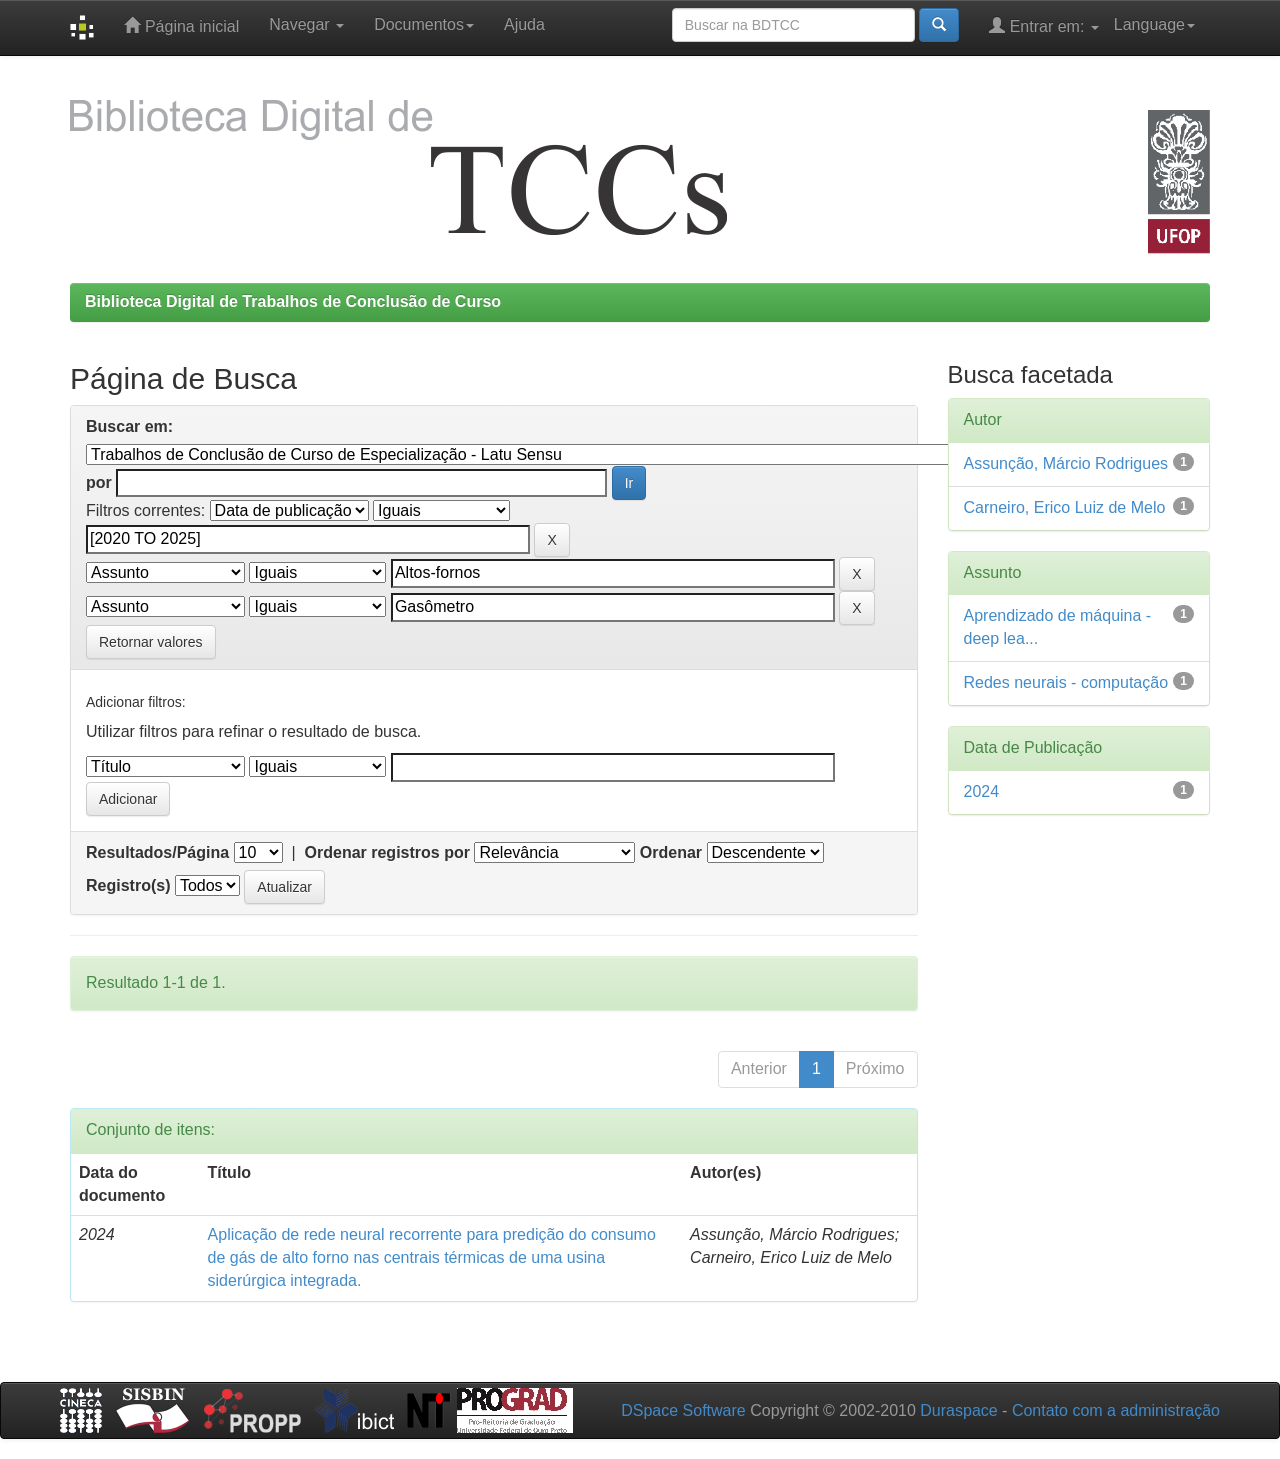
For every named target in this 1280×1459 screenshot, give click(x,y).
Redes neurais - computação (1066, 682)
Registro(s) (128, 885)
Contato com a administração (1116, 1410)
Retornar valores (151, 642)
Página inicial (181, 25)
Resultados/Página (157, 852)
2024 (982, 791)
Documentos (424, 24)
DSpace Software (683, 1410)
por (99, 482)
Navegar (306, 24)
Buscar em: (129, 426)
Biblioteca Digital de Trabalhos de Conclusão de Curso (293, 301)
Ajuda (524, 24)
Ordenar (671, 852)
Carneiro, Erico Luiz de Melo (1065, 507)
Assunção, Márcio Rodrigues (1066, 463)
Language (1154, 24)
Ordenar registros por (387, 852)
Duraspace (958, 1410)
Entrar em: (1044, 25)
